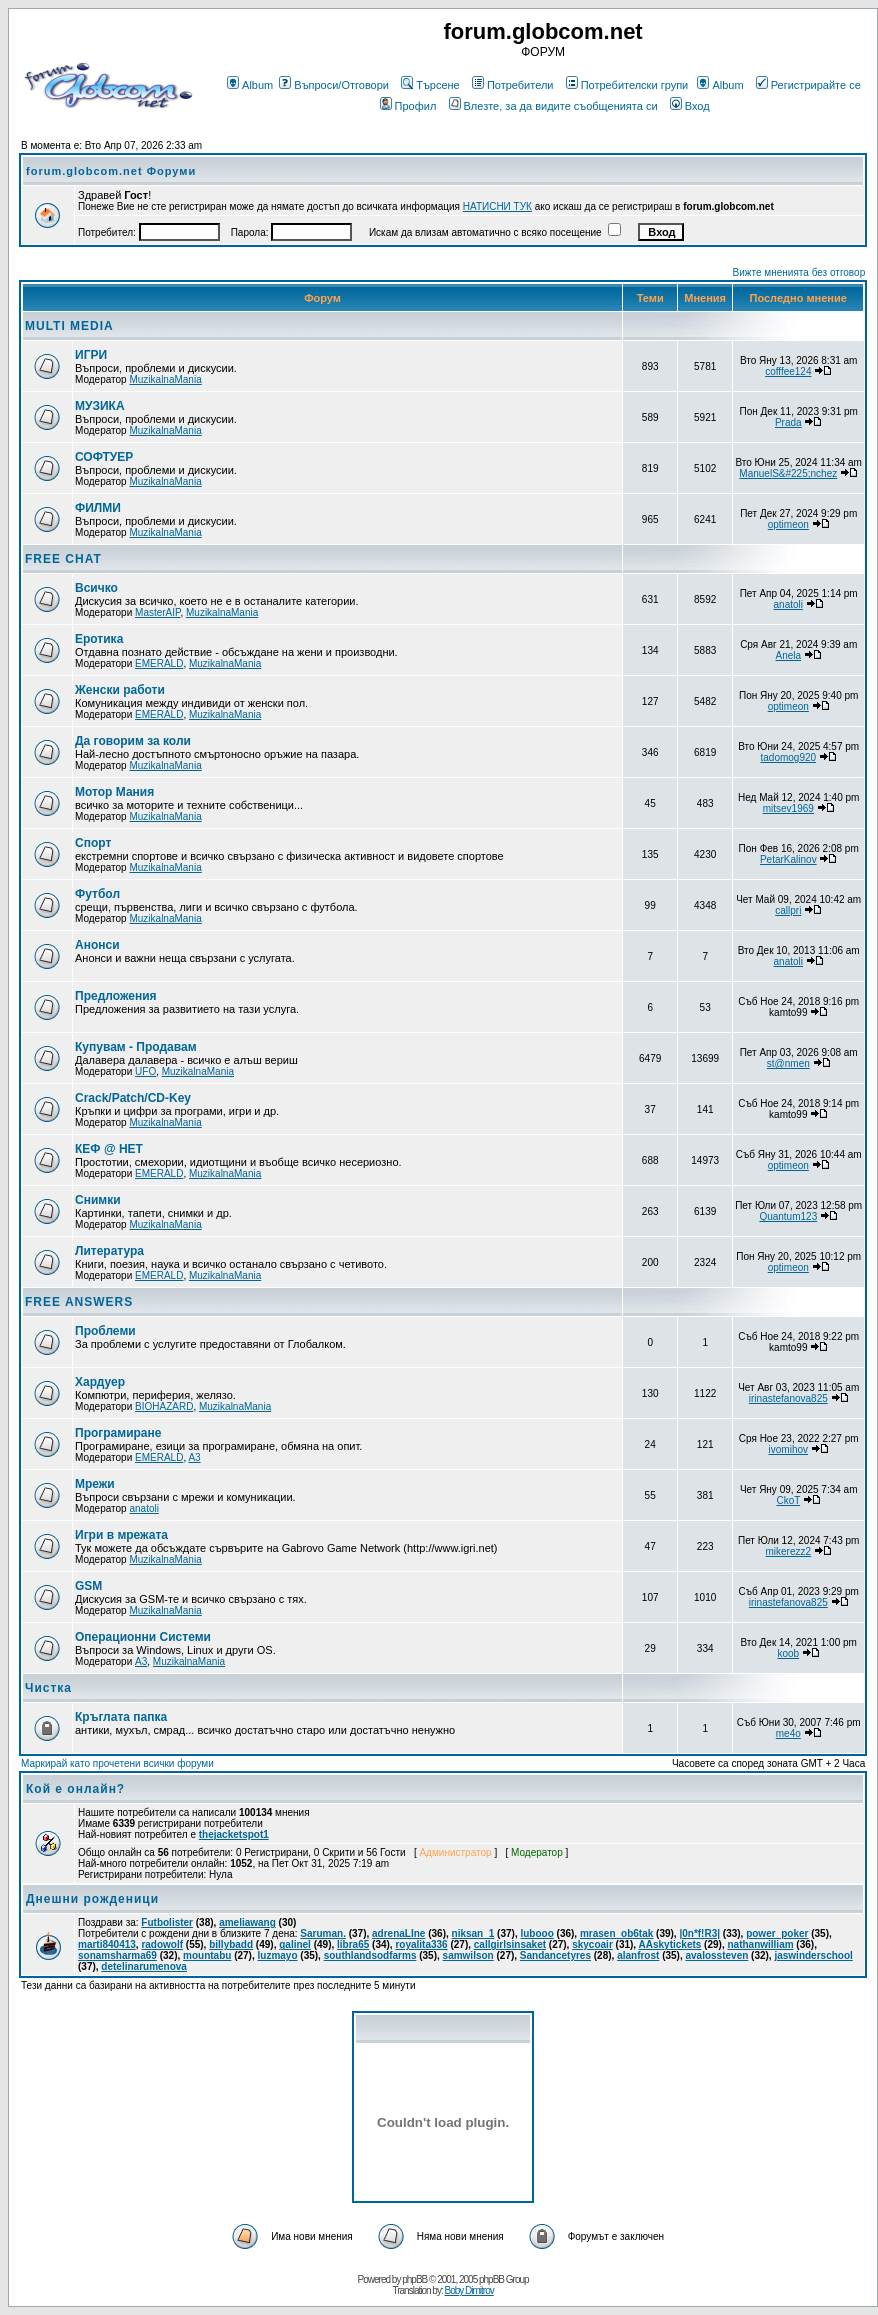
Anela (789, 655)
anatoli (788, 604)
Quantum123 (788, 1216)
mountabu (207, 1955)
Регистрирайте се (808, 85)
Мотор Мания (114, 792)
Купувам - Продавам (136, 1047)
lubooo (536, 1933)
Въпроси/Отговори (334, 85)
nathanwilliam (760, 1944)
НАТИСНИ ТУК (497, 206)
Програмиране (118, 1433)
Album (250, 85)
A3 (194, 1457)
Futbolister (167, 1922)
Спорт (93, 843)
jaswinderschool (813, 1955)
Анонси (97, 945)
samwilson (468, 1955)
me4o (788, 1733)
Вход (690, 106)
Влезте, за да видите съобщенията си (553, 106)
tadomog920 (788, 757)
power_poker (777, 1933)
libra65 (353, 1944)
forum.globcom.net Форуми (111, 171)
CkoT (788, 1500)
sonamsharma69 (117, 1955)
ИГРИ (91, 355)
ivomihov (788, 1449)
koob (788, 1653)
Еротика (99, 639)
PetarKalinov (788, 859)
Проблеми (105, 1331)
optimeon (788, 524)
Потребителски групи (627, 85)
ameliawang (247, 1922)
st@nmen (788, 1063)
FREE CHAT (63, 559)
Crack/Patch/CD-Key (133, 1098)
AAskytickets (670, 1944)
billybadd (231, 1944)
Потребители (513, 85)
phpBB (414, 2279)
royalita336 (421, 1944)
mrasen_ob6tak (616, 1933)
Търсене (430, 85)
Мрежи (95, 1484)
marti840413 (107, 1944)
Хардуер (100, 1382)
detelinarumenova (144, 1966)
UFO (145, 1071)
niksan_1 (473, 1933)
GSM (88, 1586)
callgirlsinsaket (510, 1944)
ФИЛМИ (98, 508)
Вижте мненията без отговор (799, 272)
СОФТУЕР (104, 457)
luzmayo (278, 1955)
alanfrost (638, 1955)
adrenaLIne (398, 1933)
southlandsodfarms (370, 1955)
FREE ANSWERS (79, 1302)
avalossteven (716, 1955)
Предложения (116, 996)
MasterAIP (157, 612)
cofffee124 (788, 371)
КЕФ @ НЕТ (109, 1149)
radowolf (162, 1944)
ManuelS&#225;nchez (788, 473)
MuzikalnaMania (165, 379)
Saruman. (323, 1933)
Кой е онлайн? (75, 1789)
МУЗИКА (100, 406)
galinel (295, 1944)
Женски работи (120, 690)
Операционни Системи (143, 1637)
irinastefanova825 (788, 1398)
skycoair (592, 1944)
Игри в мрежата (121, 1535)
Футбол (97, 894)
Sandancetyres (555, 1955)
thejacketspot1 (234, 1834)
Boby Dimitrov (468, 2290)
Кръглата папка (121, 1717)
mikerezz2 (789, 1551)
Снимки (98, 1200)
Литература (109, 1251)
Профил (408, 106)
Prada (788, 422)
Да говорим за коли (133, 741)
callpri (788, 910)
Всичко (96, 588)
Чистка (48, 1688)
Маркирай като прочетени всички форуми (117, 1763)
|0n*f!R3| (699, 1933)
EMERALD (159, 663)
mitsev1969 (788, 808)
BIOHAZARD (164, 1406)
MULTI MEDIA (69, 326)
